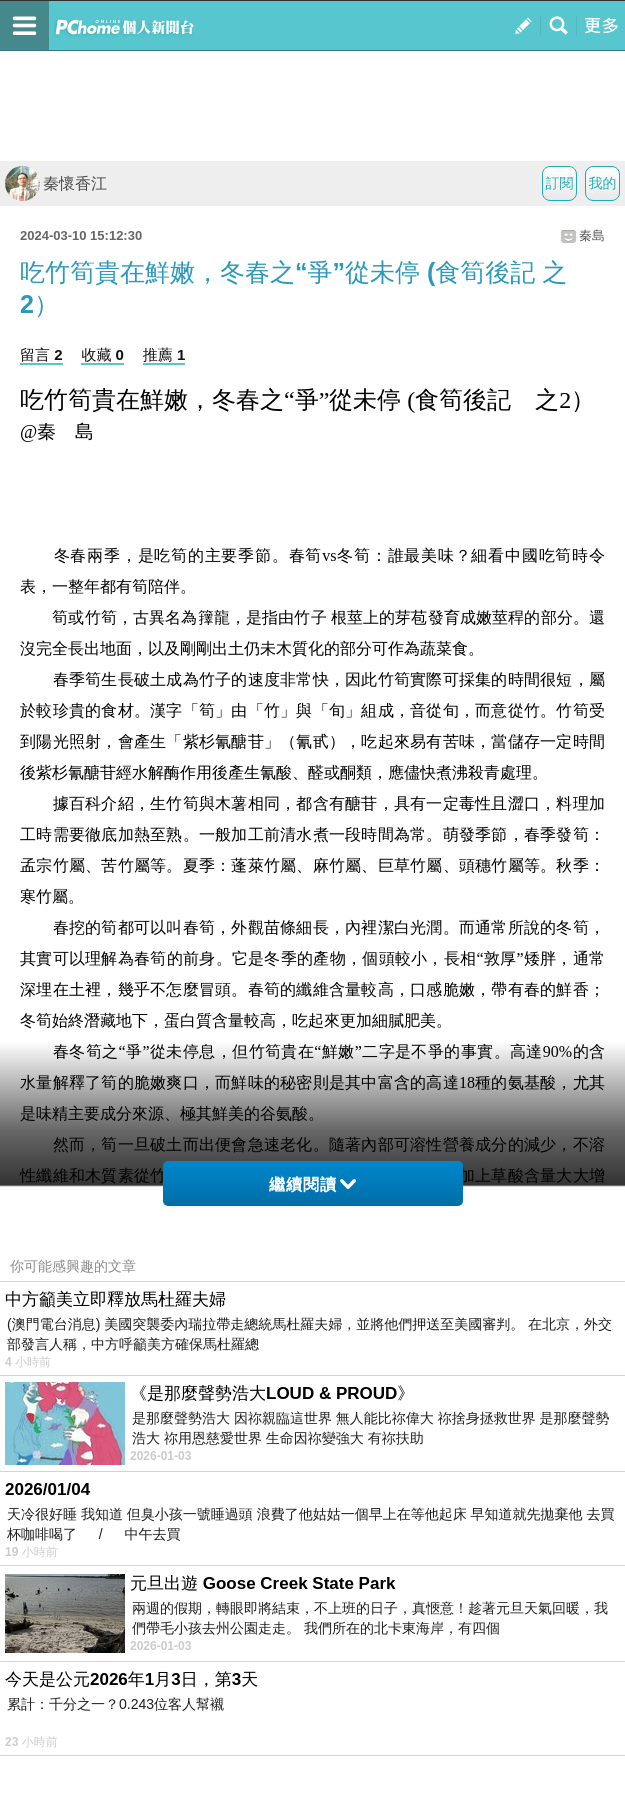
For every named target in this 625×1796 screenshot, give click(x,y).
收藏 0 (102, 354)
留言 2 (41, 354)
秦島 (592, 235)
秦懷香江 (56, 183)
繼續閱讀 (312, 1184)
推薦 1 (164, 354)
